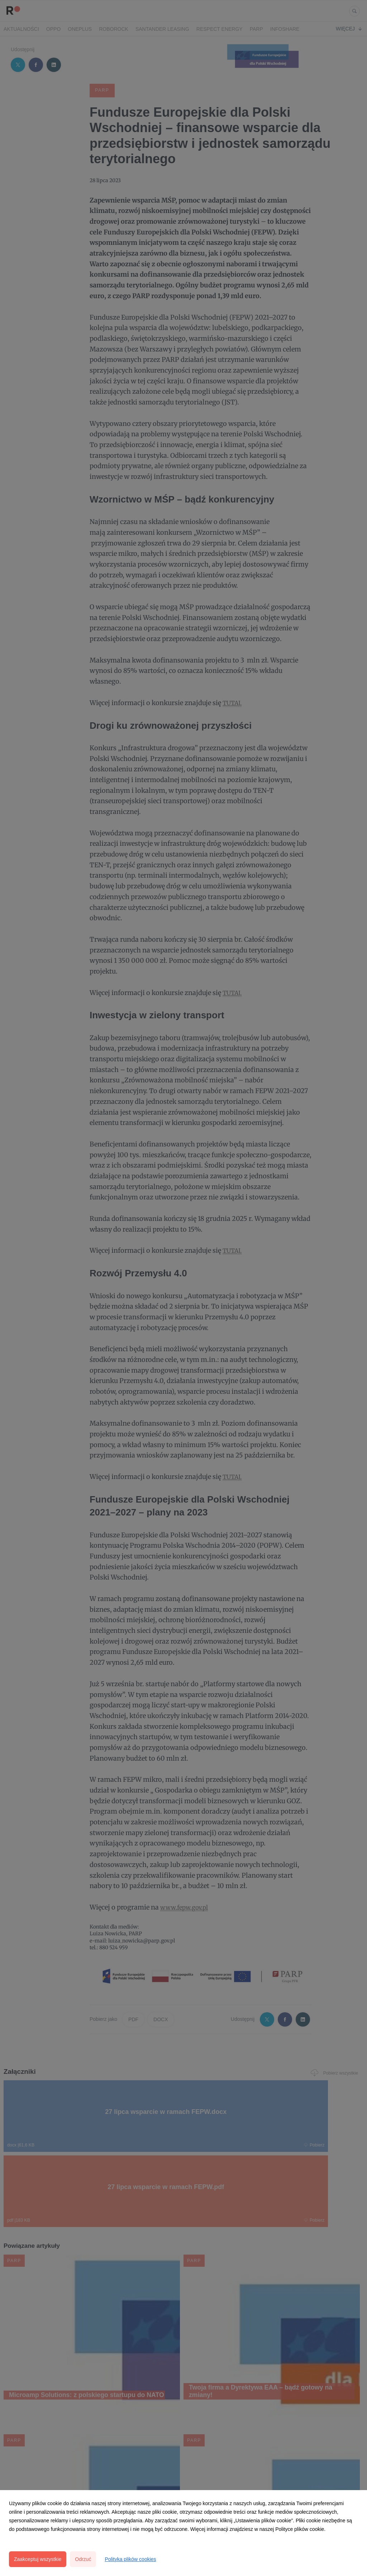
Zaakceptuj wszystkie (37, 2559)
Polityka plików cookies (130, 2559)
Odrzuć (83, 2559)
